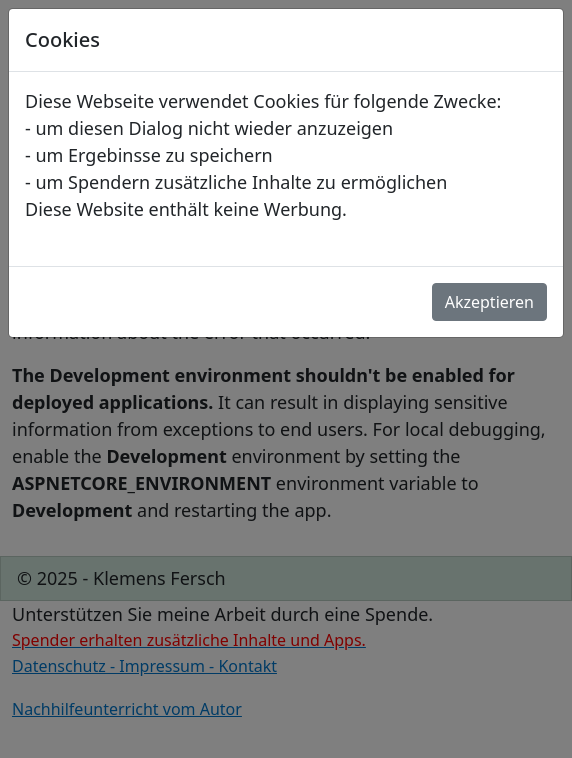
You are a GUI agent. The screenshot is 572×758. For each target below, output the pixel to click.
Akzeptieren (489, 302)
